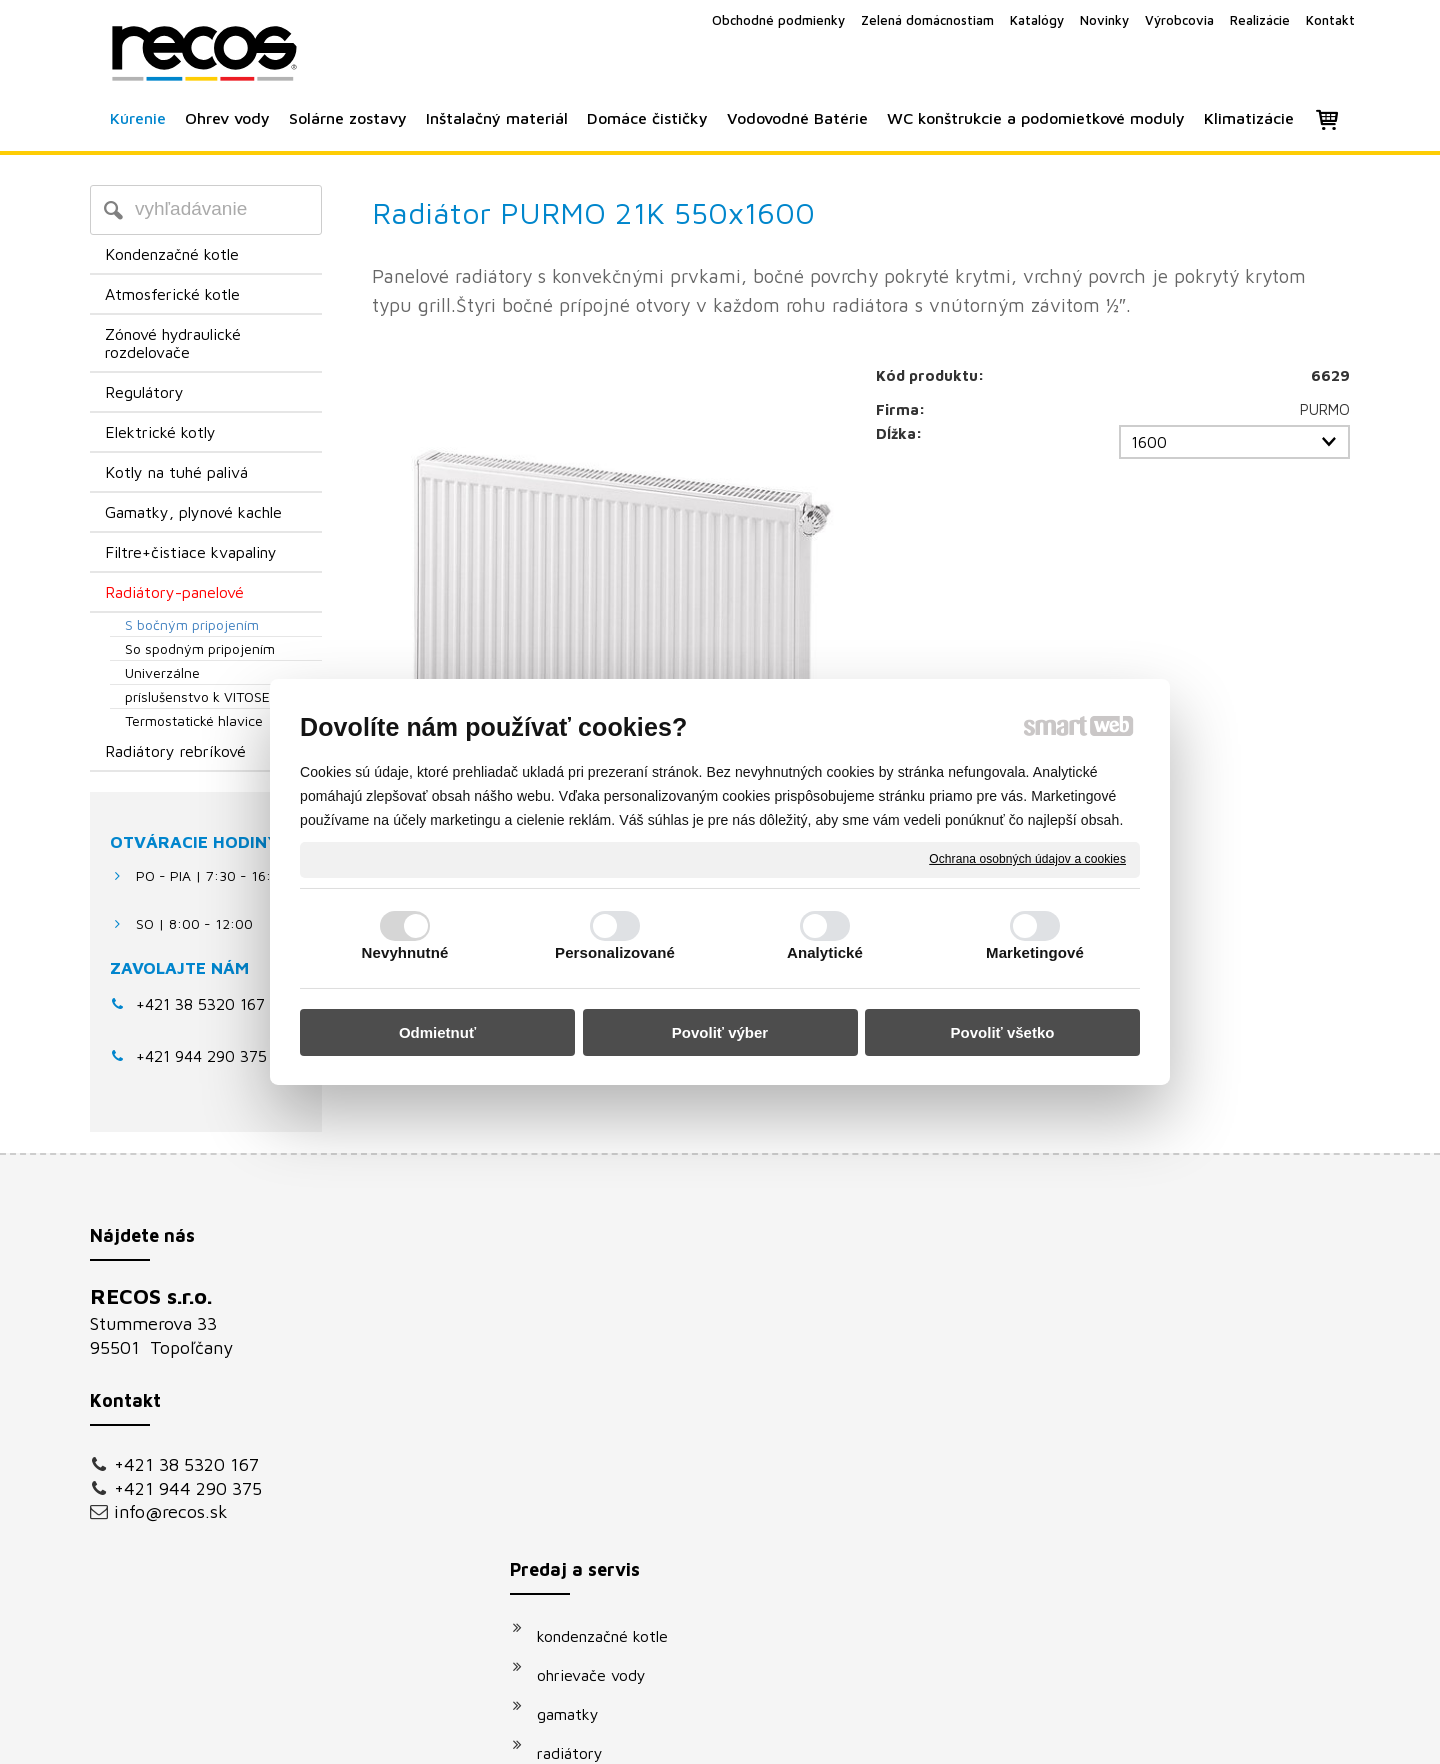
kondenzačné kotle (612, 1302)
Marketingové (1035, 952)
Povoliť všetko (1003, 1032)
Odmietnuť (437, 1032)
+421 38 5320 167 (200, 1004)
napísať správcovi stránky (697, 1735)
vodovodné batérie (614, 1497)
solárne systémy (605, 1458)
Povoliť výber (720, 1032)
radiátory (580, 1419)
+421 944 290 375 (188, 1488)
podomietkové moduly (626, 1536)
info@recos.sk (171, 1511)
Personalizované (615, 952)
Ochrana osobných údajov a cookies (1027, 859)
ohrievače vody (601, 1341)
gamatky (578, 1380)
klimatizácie (589, 1575)
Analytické (825, 952)
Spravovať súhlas (1058, 1735)
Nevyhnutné (405, 952)
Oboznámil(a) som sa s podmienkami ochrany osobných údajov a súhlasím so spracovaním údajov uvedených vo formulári (1156, 1537)
